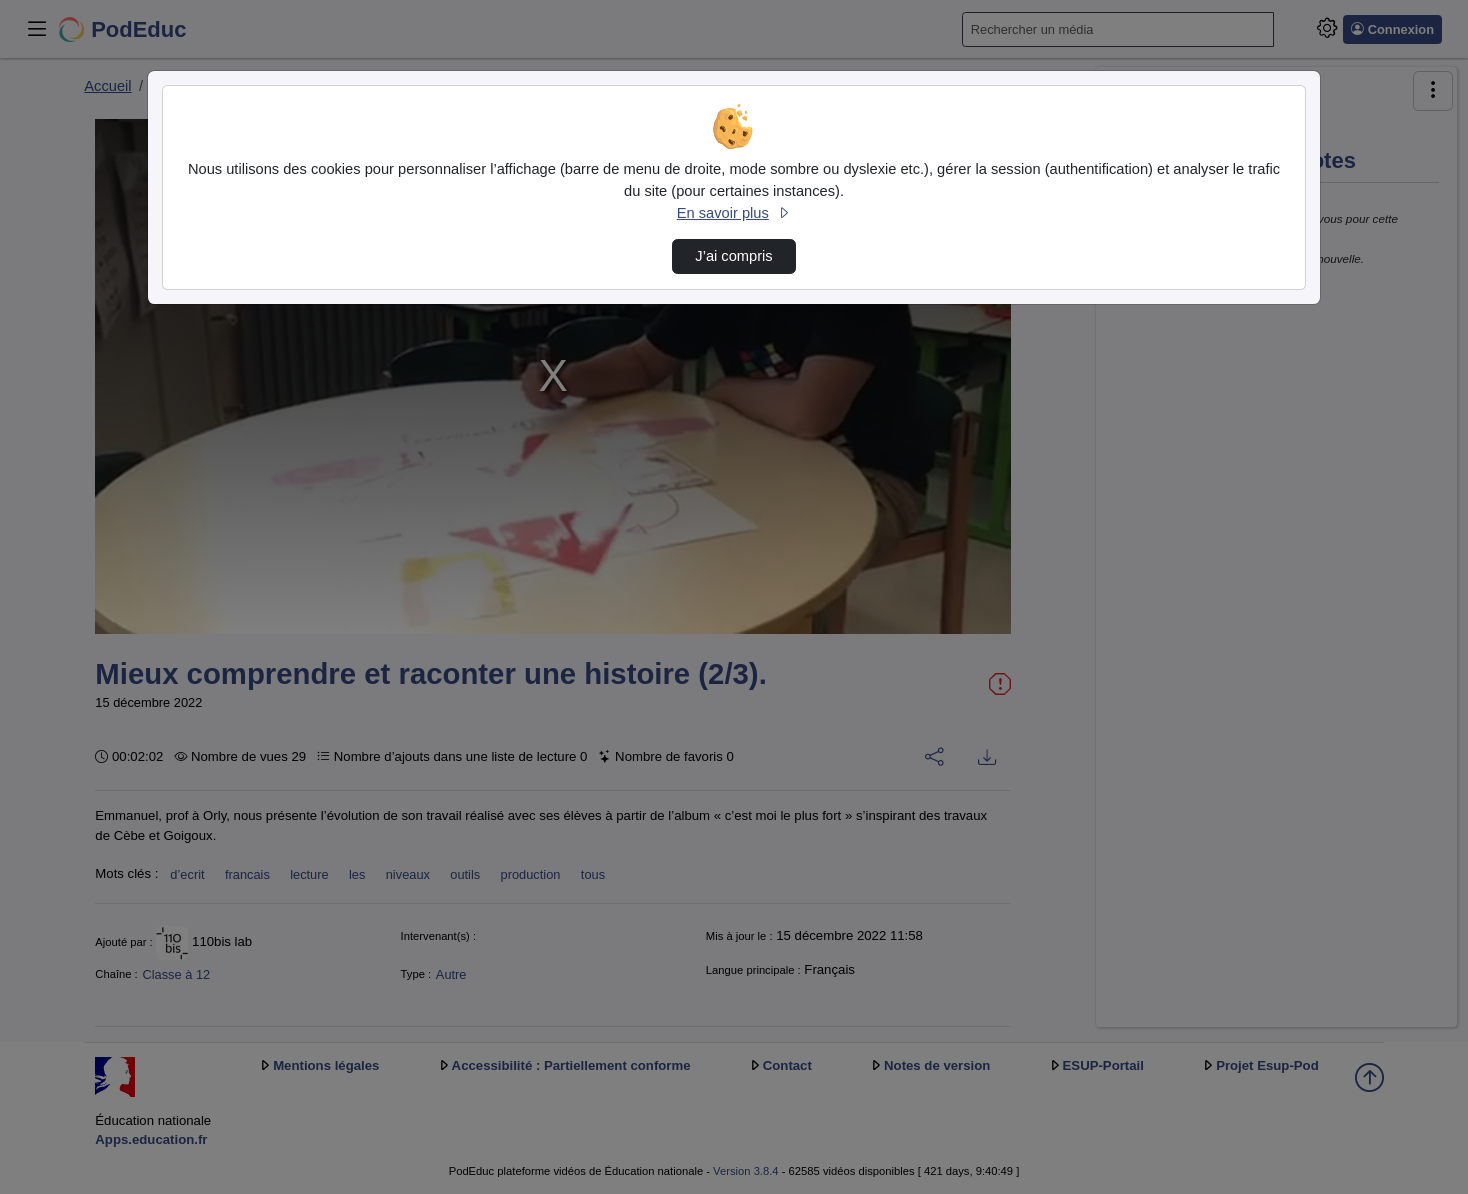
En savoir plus (734, 213)
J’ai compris (733, 256)
